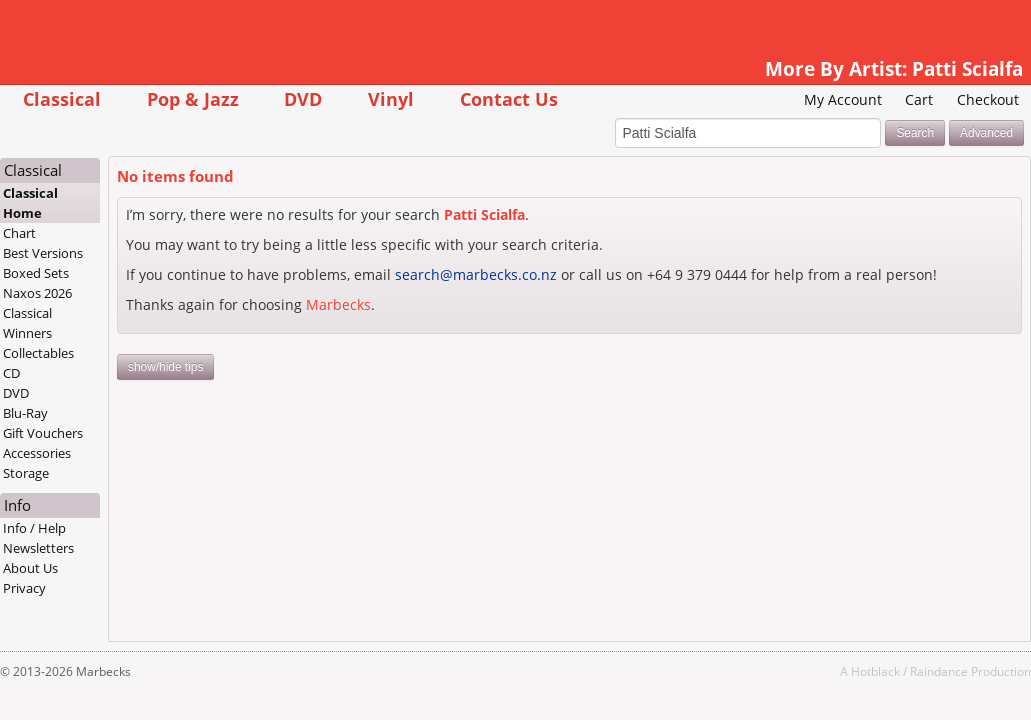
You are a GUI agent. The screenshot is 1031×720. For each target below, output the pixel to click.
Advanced (945, 134)
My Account (801, 99)
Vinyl (432, 98)
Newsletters (80, 549)
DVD (345, 98)
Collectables (80, 354)
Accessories (79, 454)
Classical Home (72, 204)
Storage (68, 474)
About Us (72, 569)
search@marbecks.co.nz (517, 275)
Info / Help (76, 529)
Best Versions (85, 254)
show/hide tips (206, 388)
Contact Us (550, 98)
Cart (878, 99)
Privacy (66, 589)
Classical (103, 98)
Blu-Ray (67, 414)
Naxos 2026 (79, 294)
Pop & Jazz (234, 98)
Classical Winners (69, 324)
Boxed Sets (78, 274)
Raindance (898, 672)
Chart (61, 234)
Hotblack (834, 672)
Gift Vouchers (85, 434)
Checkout (947, 99)
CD (53, 374)
